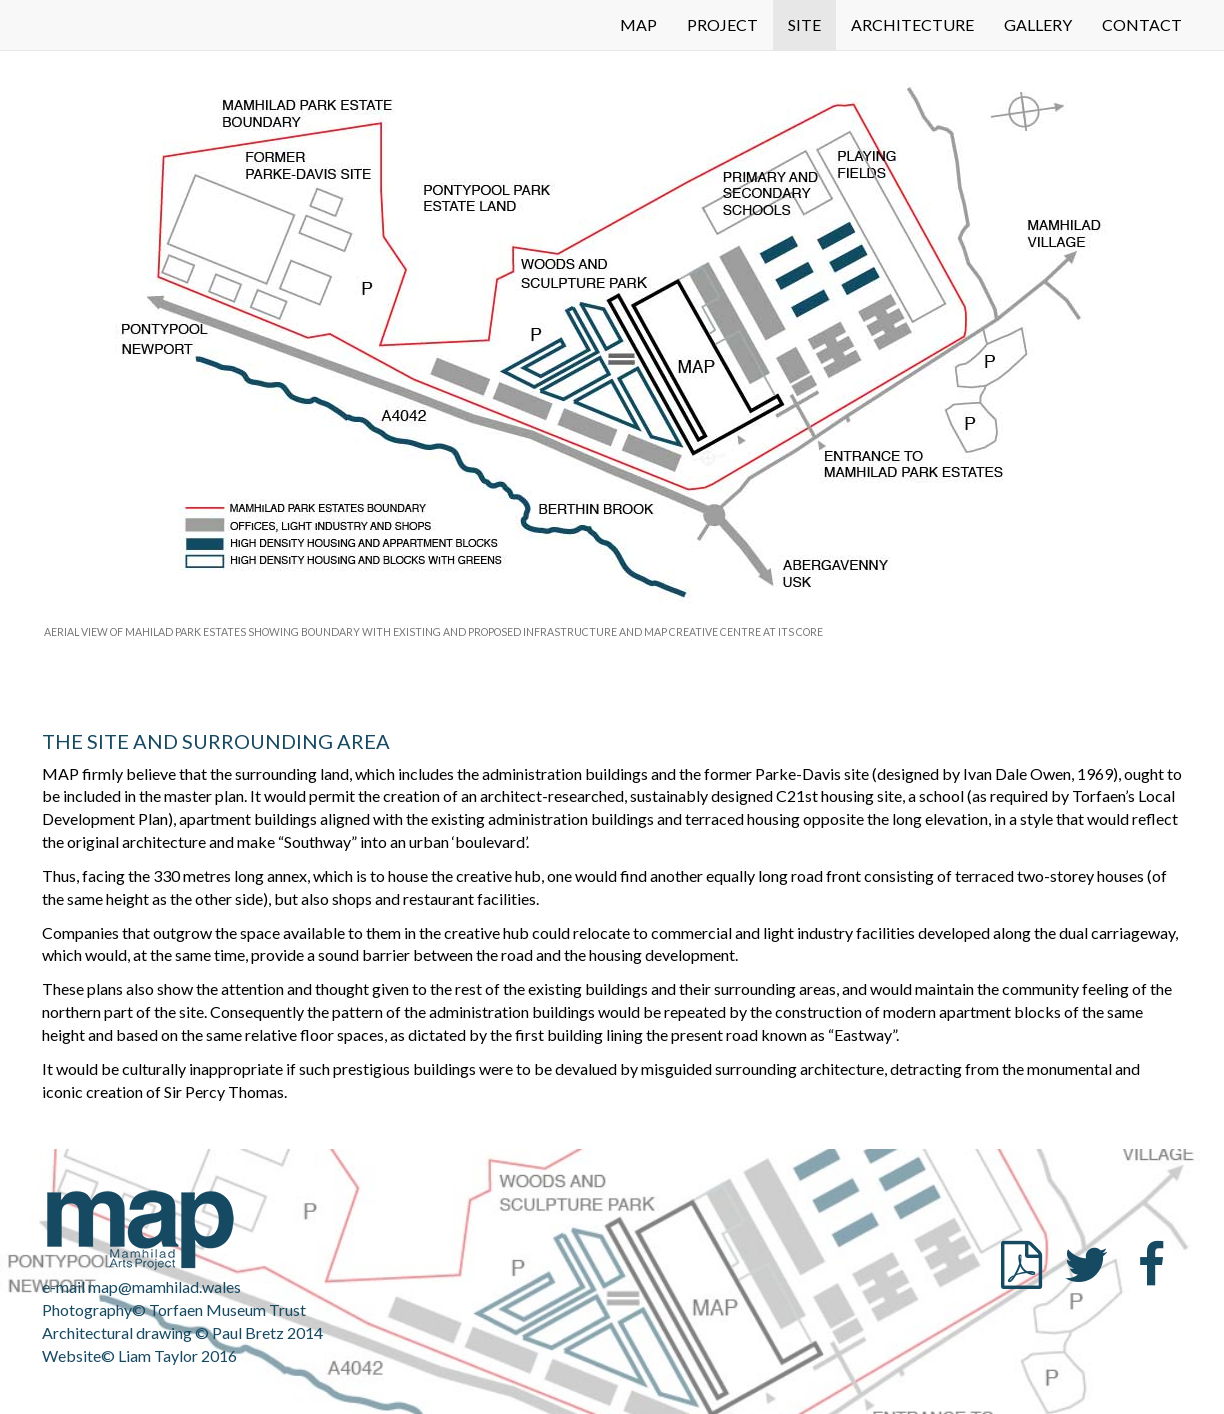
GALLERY (1038, 24)
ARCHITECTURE (912, 24)
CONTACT (1142, 24)
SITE (804, 24)
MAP (638, 24)
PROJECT (722, 24)
